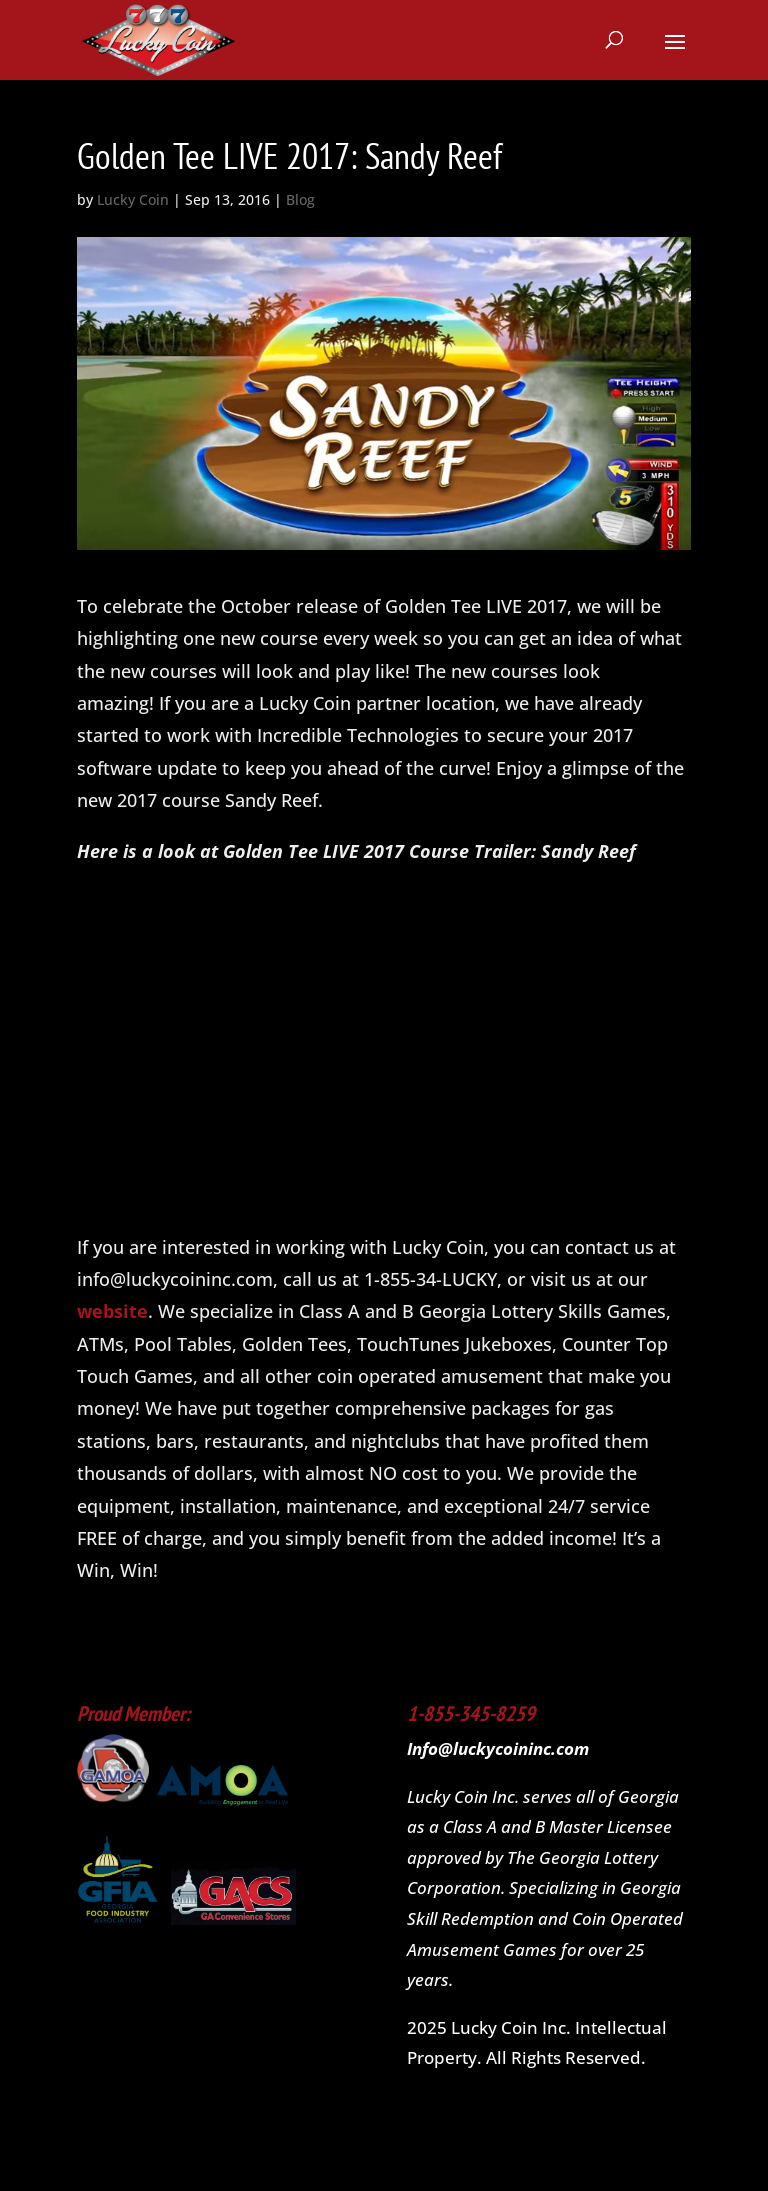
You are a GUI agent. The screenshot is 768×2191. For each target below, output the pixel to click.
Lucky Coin (133, 199)
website (112, 1311)
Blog (300, 199)
